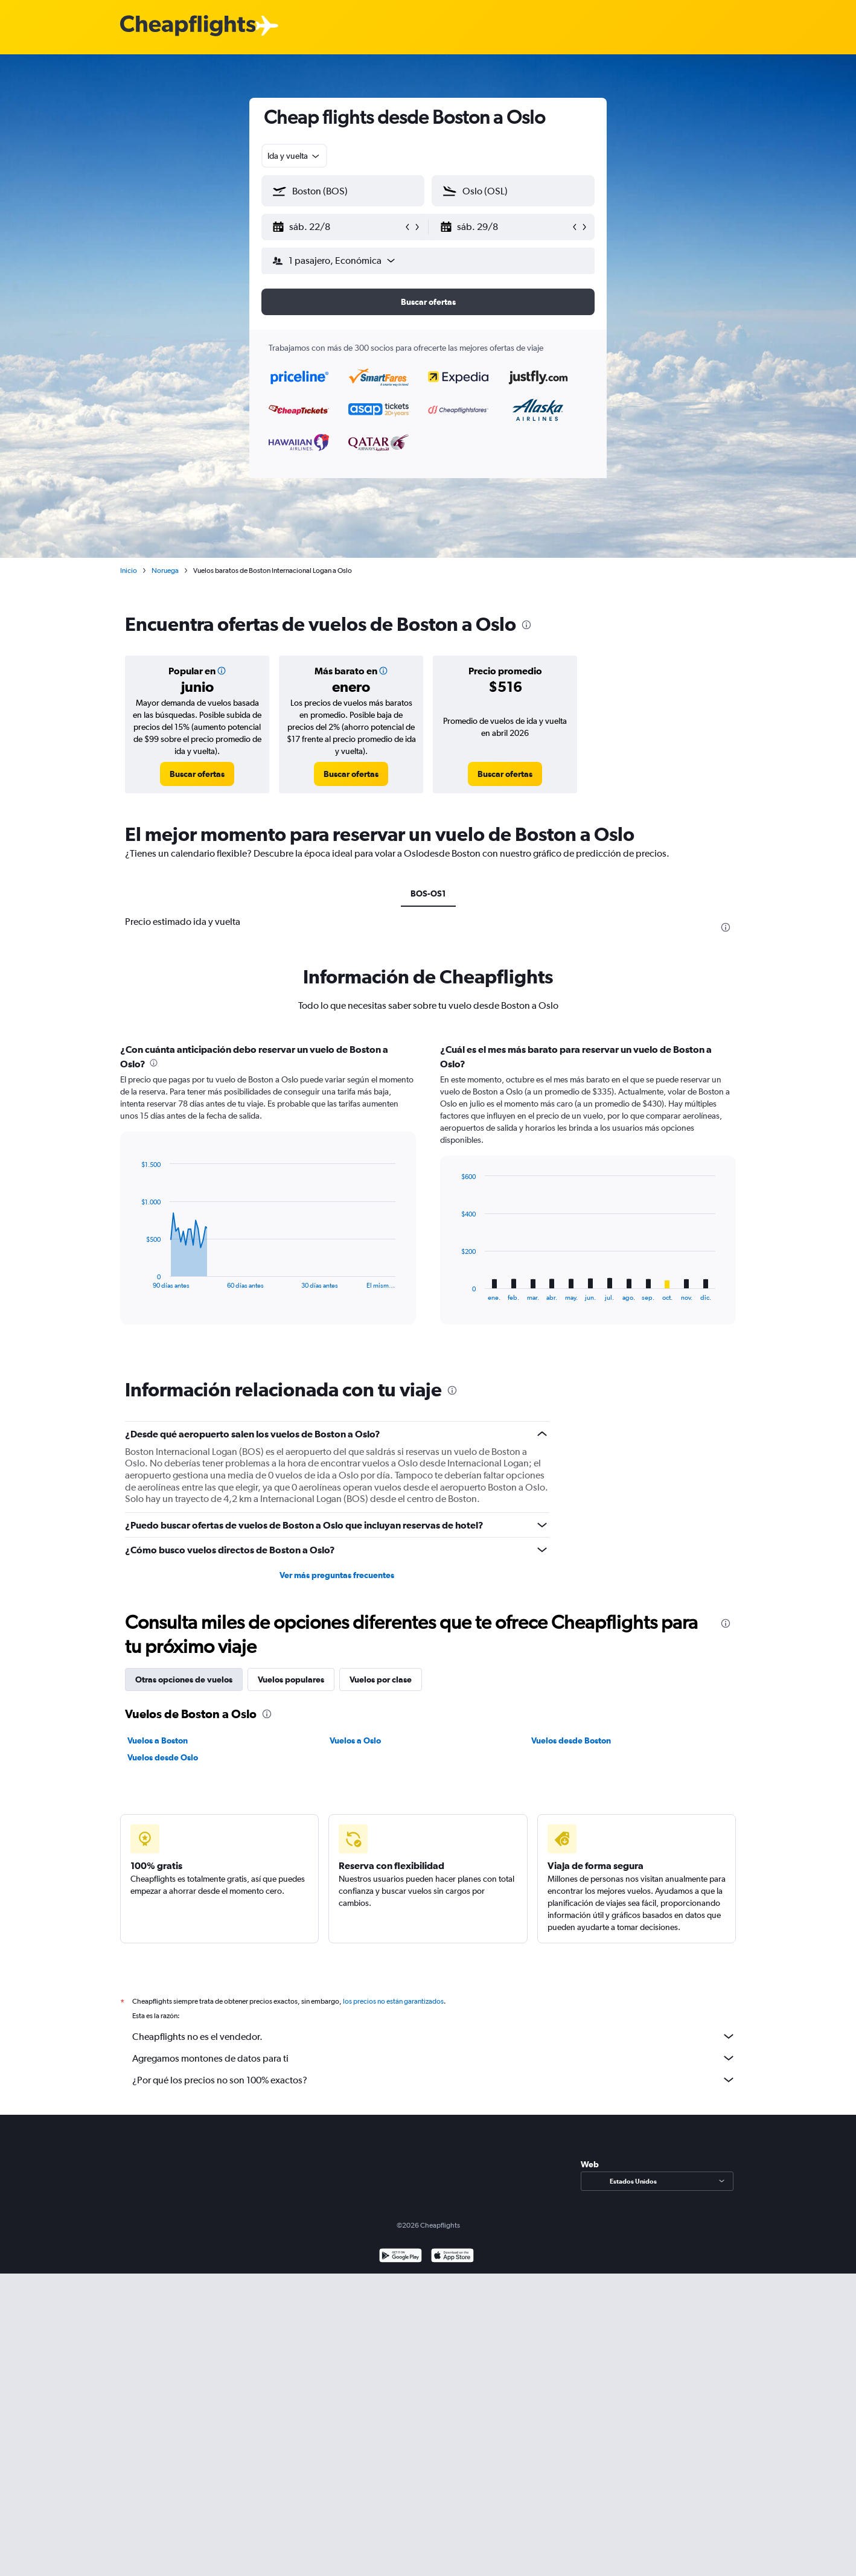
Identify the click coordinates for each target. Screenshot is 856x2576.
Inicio (128, 570)
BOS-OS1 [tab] (428, 893)
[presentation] (526, 624)
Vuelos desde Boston (571, 1740)
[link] (197, 774)
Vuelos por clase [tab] (381, 1679)
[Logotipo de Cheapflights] (187, 26)
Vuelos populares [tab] (291, 1679)
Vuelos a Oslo (355, 1740)
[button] (337, 227)
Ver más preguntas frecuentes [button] (336, 1575)
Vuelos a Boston (157, 1740)
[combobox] (294, 156)
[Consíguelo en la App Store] (452, 2270)
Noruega (165, 570)
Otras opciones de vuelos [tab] (183, 1679)
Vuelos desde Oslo (162, 1757)
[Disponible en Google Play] (400, 2270)
